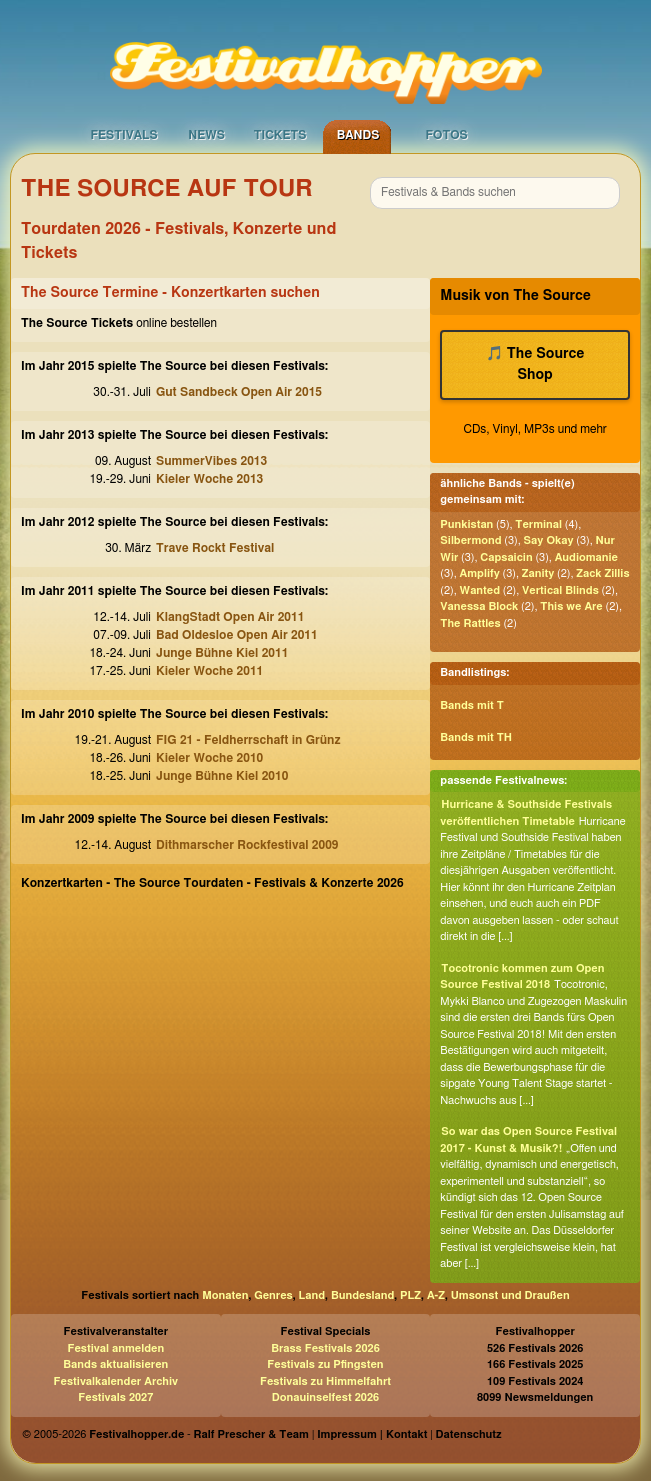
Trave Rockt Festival (215, 548)
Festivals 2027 (115, 1397)
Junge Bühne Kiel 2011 (222, 653)
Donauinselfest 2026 (325, 1397)
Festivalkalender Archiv (116, 1381)
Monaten (225, 1295)
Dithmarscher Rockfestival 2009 (247, 845)
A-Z (436, 1295)
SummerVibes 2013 (211, 461)
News (206, 135)
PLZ (410, 1295)
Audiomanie (586, 557)
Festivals (124, 135)
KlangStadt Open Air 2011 (230, 617)
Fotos (446, 135)
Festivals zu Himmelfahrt (325, 1381)
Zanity (538, 573)
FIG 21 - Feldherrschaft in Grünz (248, 740)
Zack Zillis (602, 573)
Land (312, 1295)
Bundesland (362, 1295)
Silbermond (470, 540)
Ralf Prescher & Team (251, 1434)
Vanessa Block (479, 606)
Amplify (480, 573)
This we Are (571, 606)
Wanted (480, 590)
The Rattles (470, 623)
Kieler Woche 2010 (209, 758)
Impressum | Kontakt (372, 1434)
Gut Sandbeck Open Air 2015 (239, 392)
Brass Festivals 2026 (325, 1348)
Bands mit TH (476, 737)
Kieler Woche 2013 (209, 479)
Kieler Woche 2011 (209, 671)
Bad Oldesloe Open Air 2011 (237, 635)
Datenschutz (469, 1434)
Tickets (280, 135)
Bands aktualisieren (115, 1364)
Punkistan (466, 524)
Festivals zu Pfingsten (325, 1364)
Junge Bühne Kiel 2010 (222, 776)
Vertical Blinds (560, 590)
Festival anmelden (115, 1348)
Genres (273, 1295)
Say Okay (549, 540)
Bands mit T (472, 705)
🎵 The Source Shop (535, 364)
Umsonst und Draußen (510, 1295)
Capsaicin (506, 557)
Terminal (538, 524)
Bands (358, 135)
